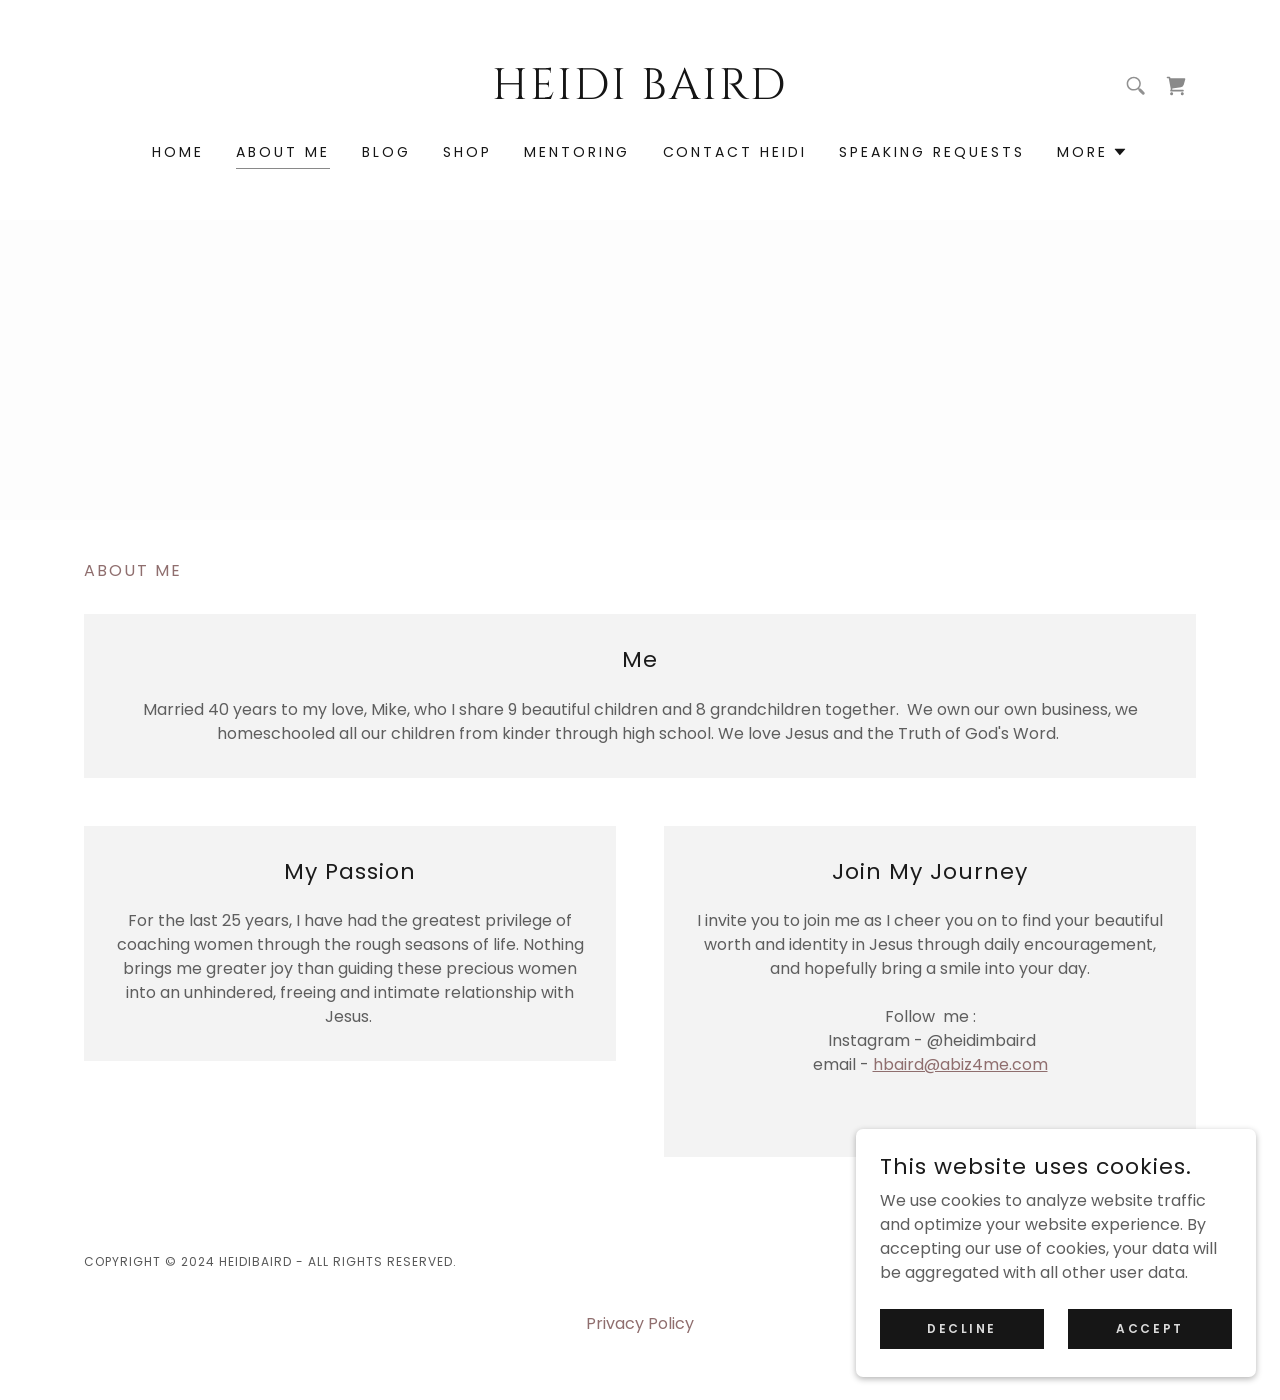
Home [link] (178, 152)
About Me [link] (283, 152)
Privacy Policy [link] (640, 1323)
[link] (640, 93)
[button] (1092, 152)
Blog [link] (386, 152)
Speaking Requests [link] (932, 152)
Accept (1149, 1327)
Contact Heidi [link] (735, 152)
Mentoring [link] (577, 152)
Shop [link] (467, 152)
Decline (962, 1327)
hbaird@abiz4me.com (960, 1064)
